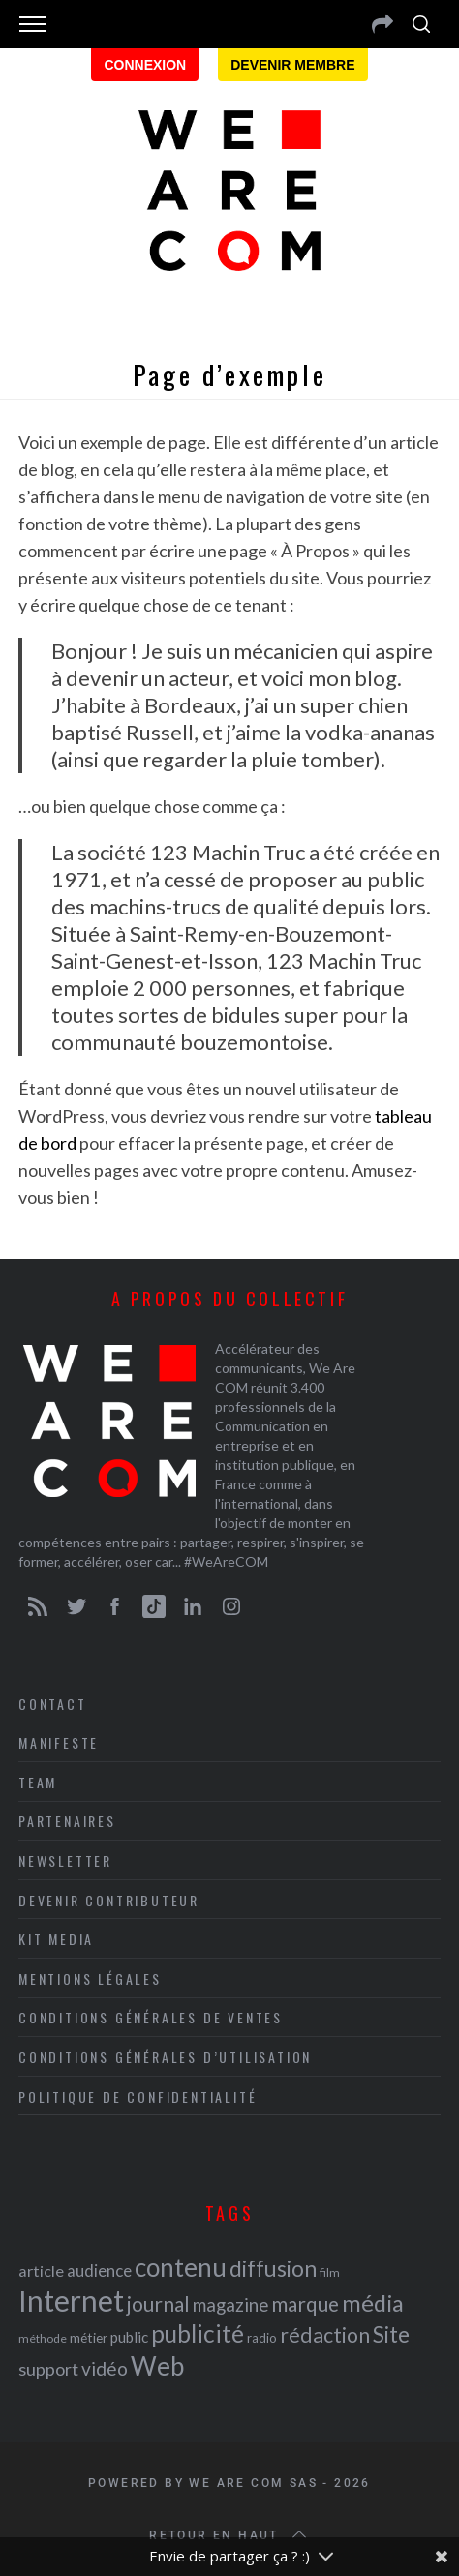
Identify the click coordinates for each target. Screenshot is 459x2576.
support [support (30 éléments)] (48, 2369)
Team (37, 1782)
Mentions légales (90, 1978)
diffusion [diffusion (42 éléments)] (273, 2268)
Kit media (56, 1939)
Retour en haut (229, 2535)
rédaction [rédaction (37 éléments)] (325, 2335)
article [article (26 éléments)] (41, 2270)
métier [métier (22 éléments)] (88, 2337)
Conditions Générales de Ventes (150, 2017)
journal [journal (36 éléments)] (158, 2303)
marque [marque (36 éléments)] (305, 2303)
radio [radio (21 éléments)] (262, 2338)
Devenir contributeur (108, 1900)
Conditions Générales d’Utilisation (165, 2057)
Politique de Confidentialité (137, 2096)
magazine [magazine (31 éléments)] (230, 2304)
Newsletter (65, 1860)
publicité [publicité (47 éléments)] (197, 2334)
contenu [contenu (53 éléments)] (181, 2267)
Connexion (145, 65)
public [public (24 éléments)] (129, 2337)
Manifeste (58, 1742)
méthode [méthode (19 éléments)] (42, 2338)
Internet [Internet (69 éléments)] (71, 2300)
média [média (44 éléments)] (373, 2303)
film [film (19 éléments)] (330, 2272)
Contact (52, 1703)
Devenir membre (292, 65)
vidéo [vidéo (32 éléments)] (104, 2368)
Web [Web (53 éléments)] (157, 2366)
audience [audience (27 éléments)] (99, 2271)
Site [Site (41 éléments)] (391, 2334)
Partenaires (67, 1821)
